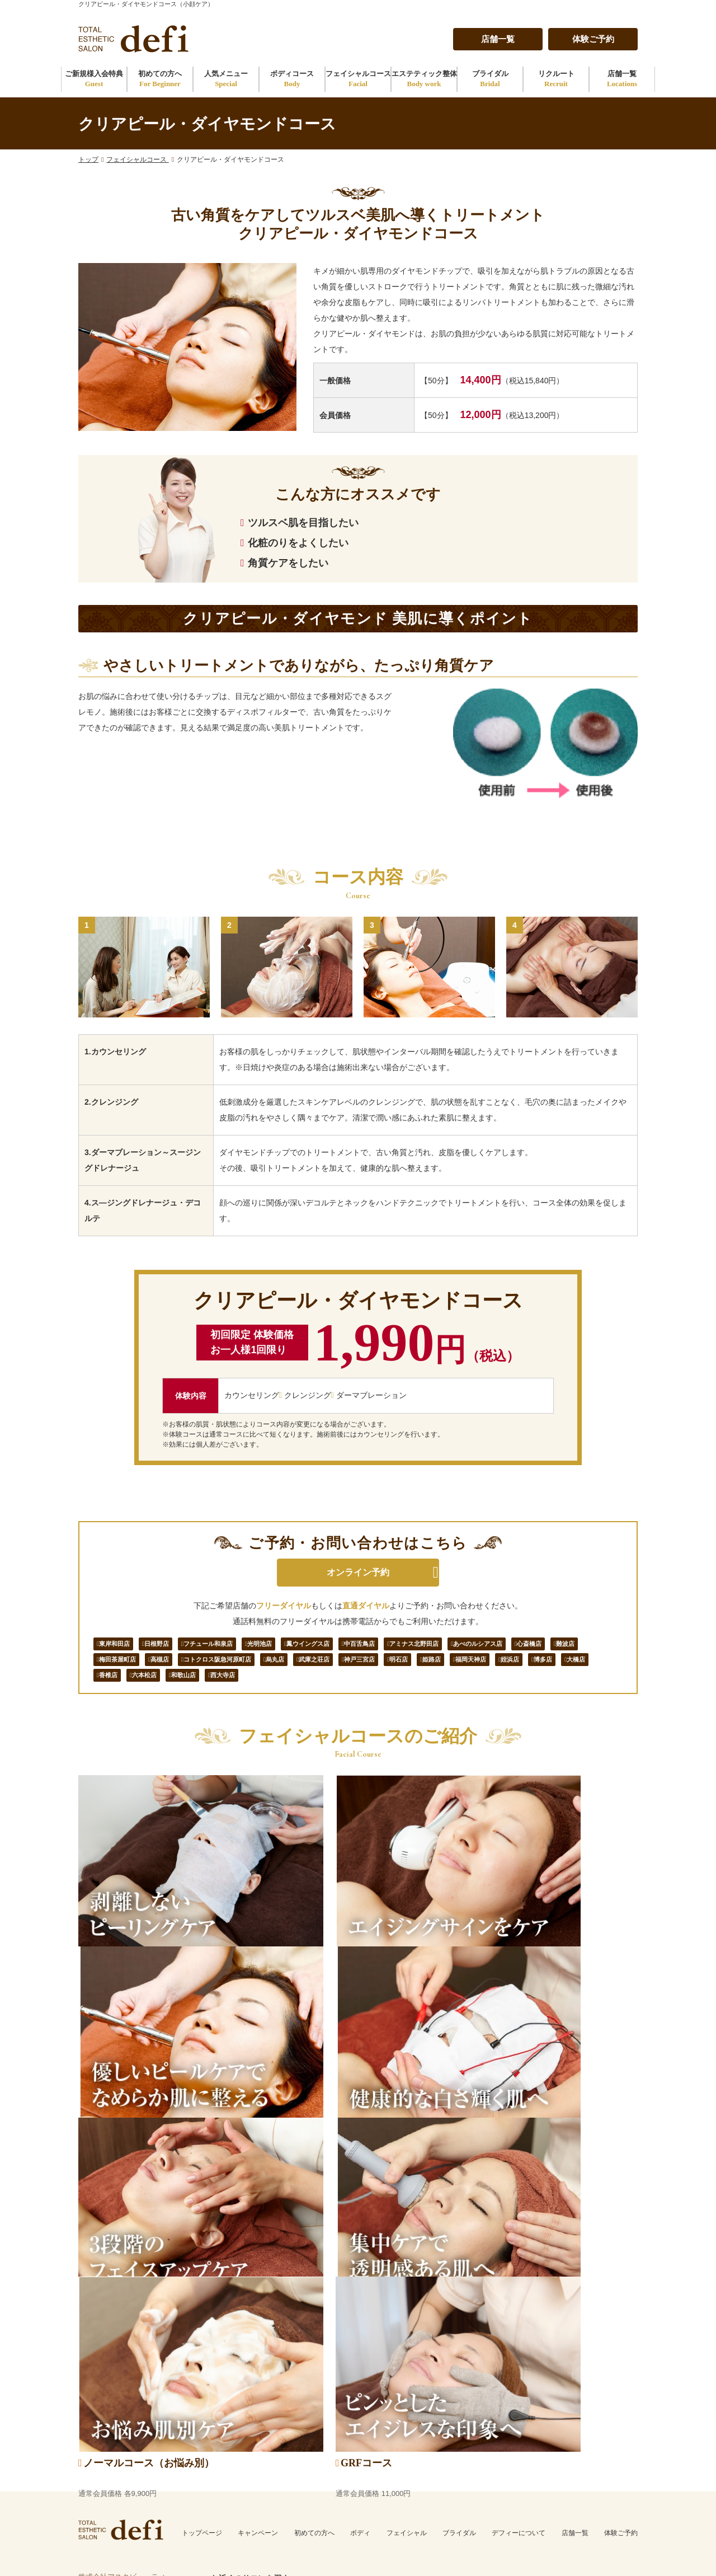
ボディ (360, 2241)
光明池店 (302, 1645)
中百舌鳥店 (427, 1645)
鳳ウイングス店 (362, 1645)
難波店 (163, 1668)
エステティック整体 (424, 79)
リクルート (556, 79)
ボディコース (292, 79)
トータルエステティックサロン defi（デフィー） (521, 2552)
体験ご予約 (593, 39)
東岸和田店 (120, 1645)
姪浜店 (212, 1690)
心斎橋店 (116, 1668)
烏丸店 (412, 1668)
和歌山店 (435, 1690)
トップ (88, 159)
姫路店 (113, 1690)
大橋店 (297, 1690)
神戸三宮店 (519, 1668)
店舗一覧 (498, 39)
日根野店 (174, 1645)
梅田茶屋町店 (216, 1668)
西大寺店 (485, 1690)
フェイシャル (407, 2241)
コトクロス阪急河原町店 (341, 1668)
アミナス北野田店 (494, 1645)
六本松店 (385, 1690)
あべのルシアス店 (573, 1645)
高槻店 (269, 1668)
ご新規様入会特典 (94, 79)
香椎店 (340, 1690)
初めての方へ (160, 79)
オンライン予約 (358, 1572)
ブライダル (490, 79)
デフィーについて (518, 2241)
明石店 (569, 1668)
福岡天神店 (163, 1690)
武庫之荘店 (462, 1668)
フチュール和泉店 (238, 1645)
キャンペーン (258, 2241)
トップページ (202, 2241)
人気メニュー (226, 79)
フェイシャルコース (358, 79)
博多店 (255, 1690)
